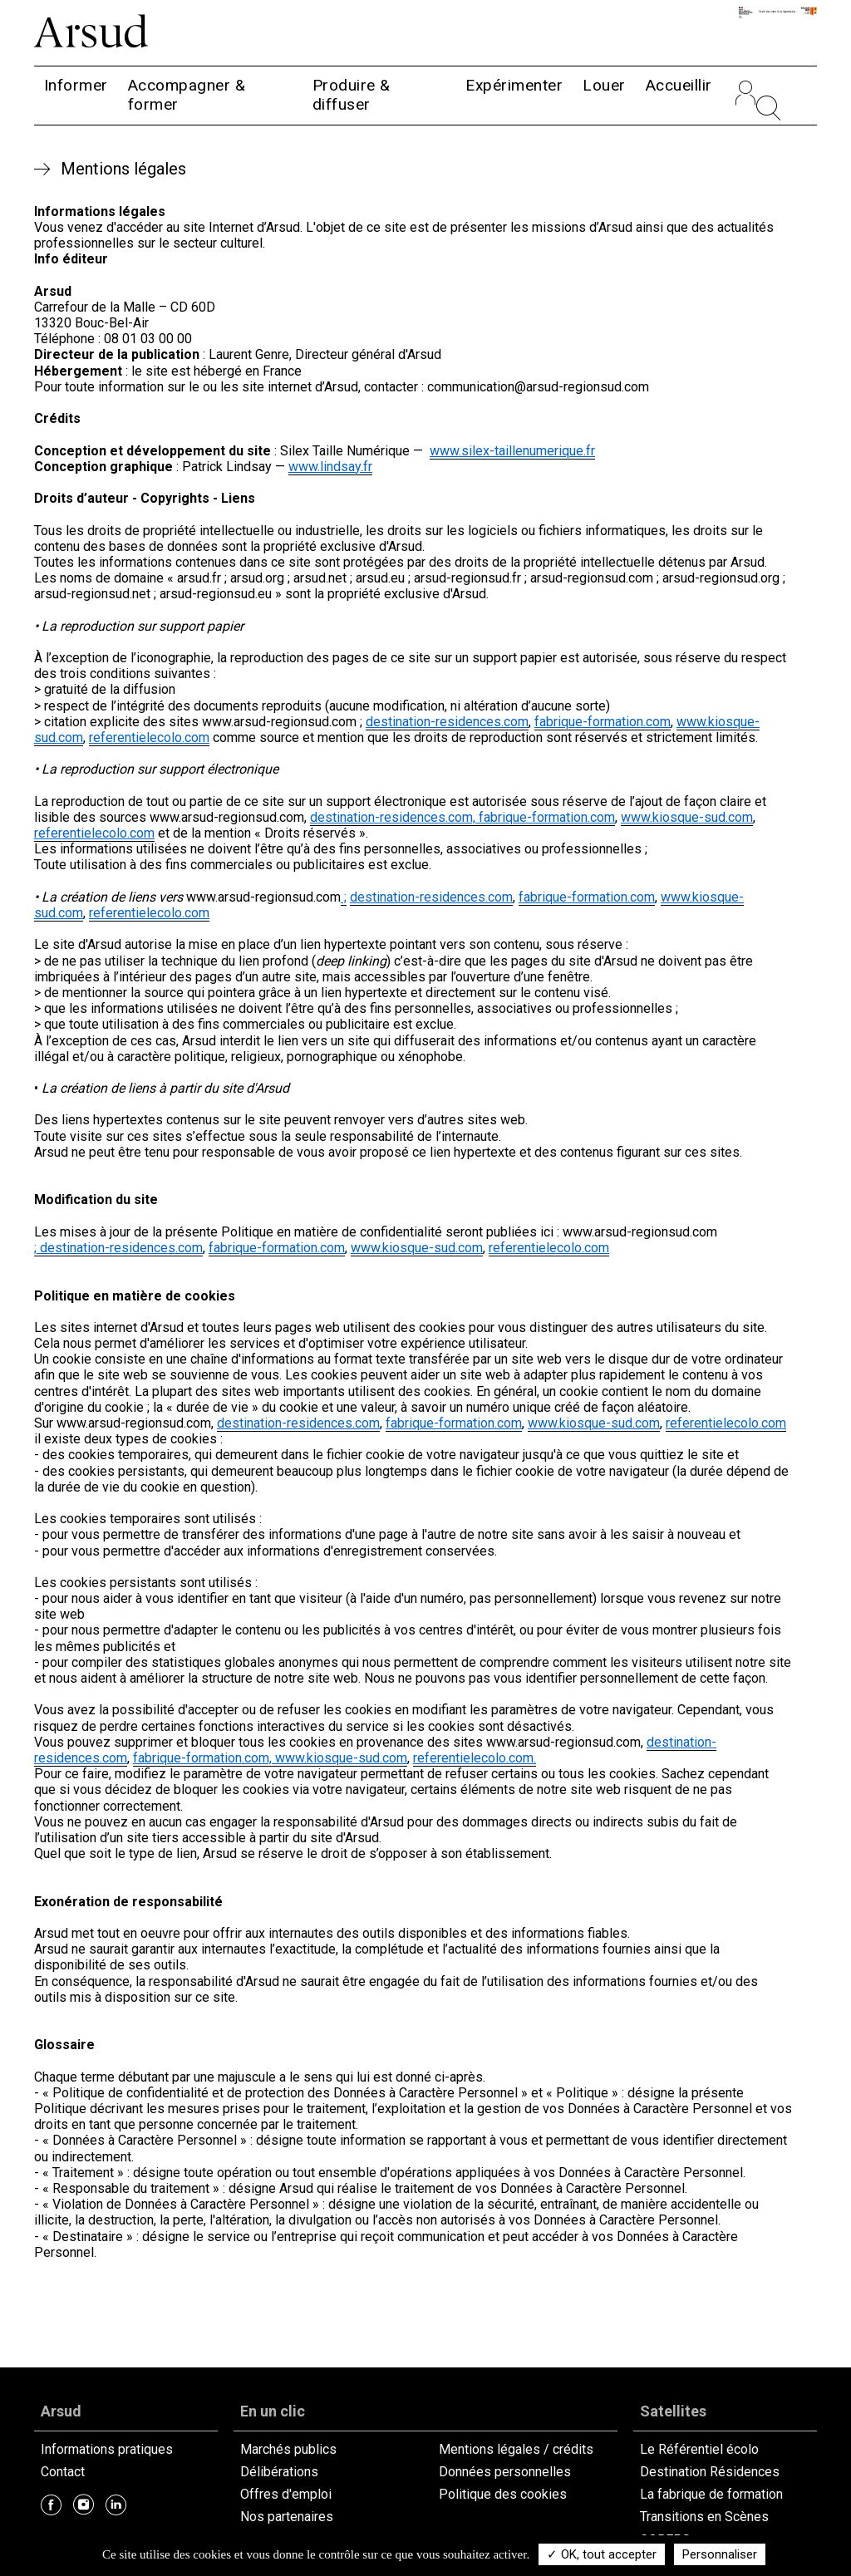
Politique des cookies (503, 2494)
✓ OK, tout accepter (602, 2554)
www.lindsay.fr (330, 466)
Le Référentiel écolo (699, 2449)
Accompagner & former (187, 95)
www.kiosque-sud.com (687, 817)
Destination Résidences (710, 2472)
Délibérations (279, 2472)
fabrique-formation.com (602, 722)
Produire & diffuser (351, 95)
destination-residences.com (447, 722)
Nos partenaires (286, 2516)
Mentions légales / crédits (516, 2449)
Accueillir (679, 85)
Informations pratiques (107, 2449)
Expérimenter (514, 85)
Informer (76, 85)
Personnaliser (719, 2554)
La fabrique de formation (711, 2494)
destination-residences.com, (394, 817)
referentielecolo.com (149, 737)
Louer (604, 85)
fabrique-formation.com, (204, 1758)
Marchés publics (288, 2449)
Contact (63, 2472)
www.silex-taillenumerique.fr (512, 451)
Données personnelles (505, 2472)
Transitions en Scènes (704, 2516)
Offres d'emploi (286, 2494)
